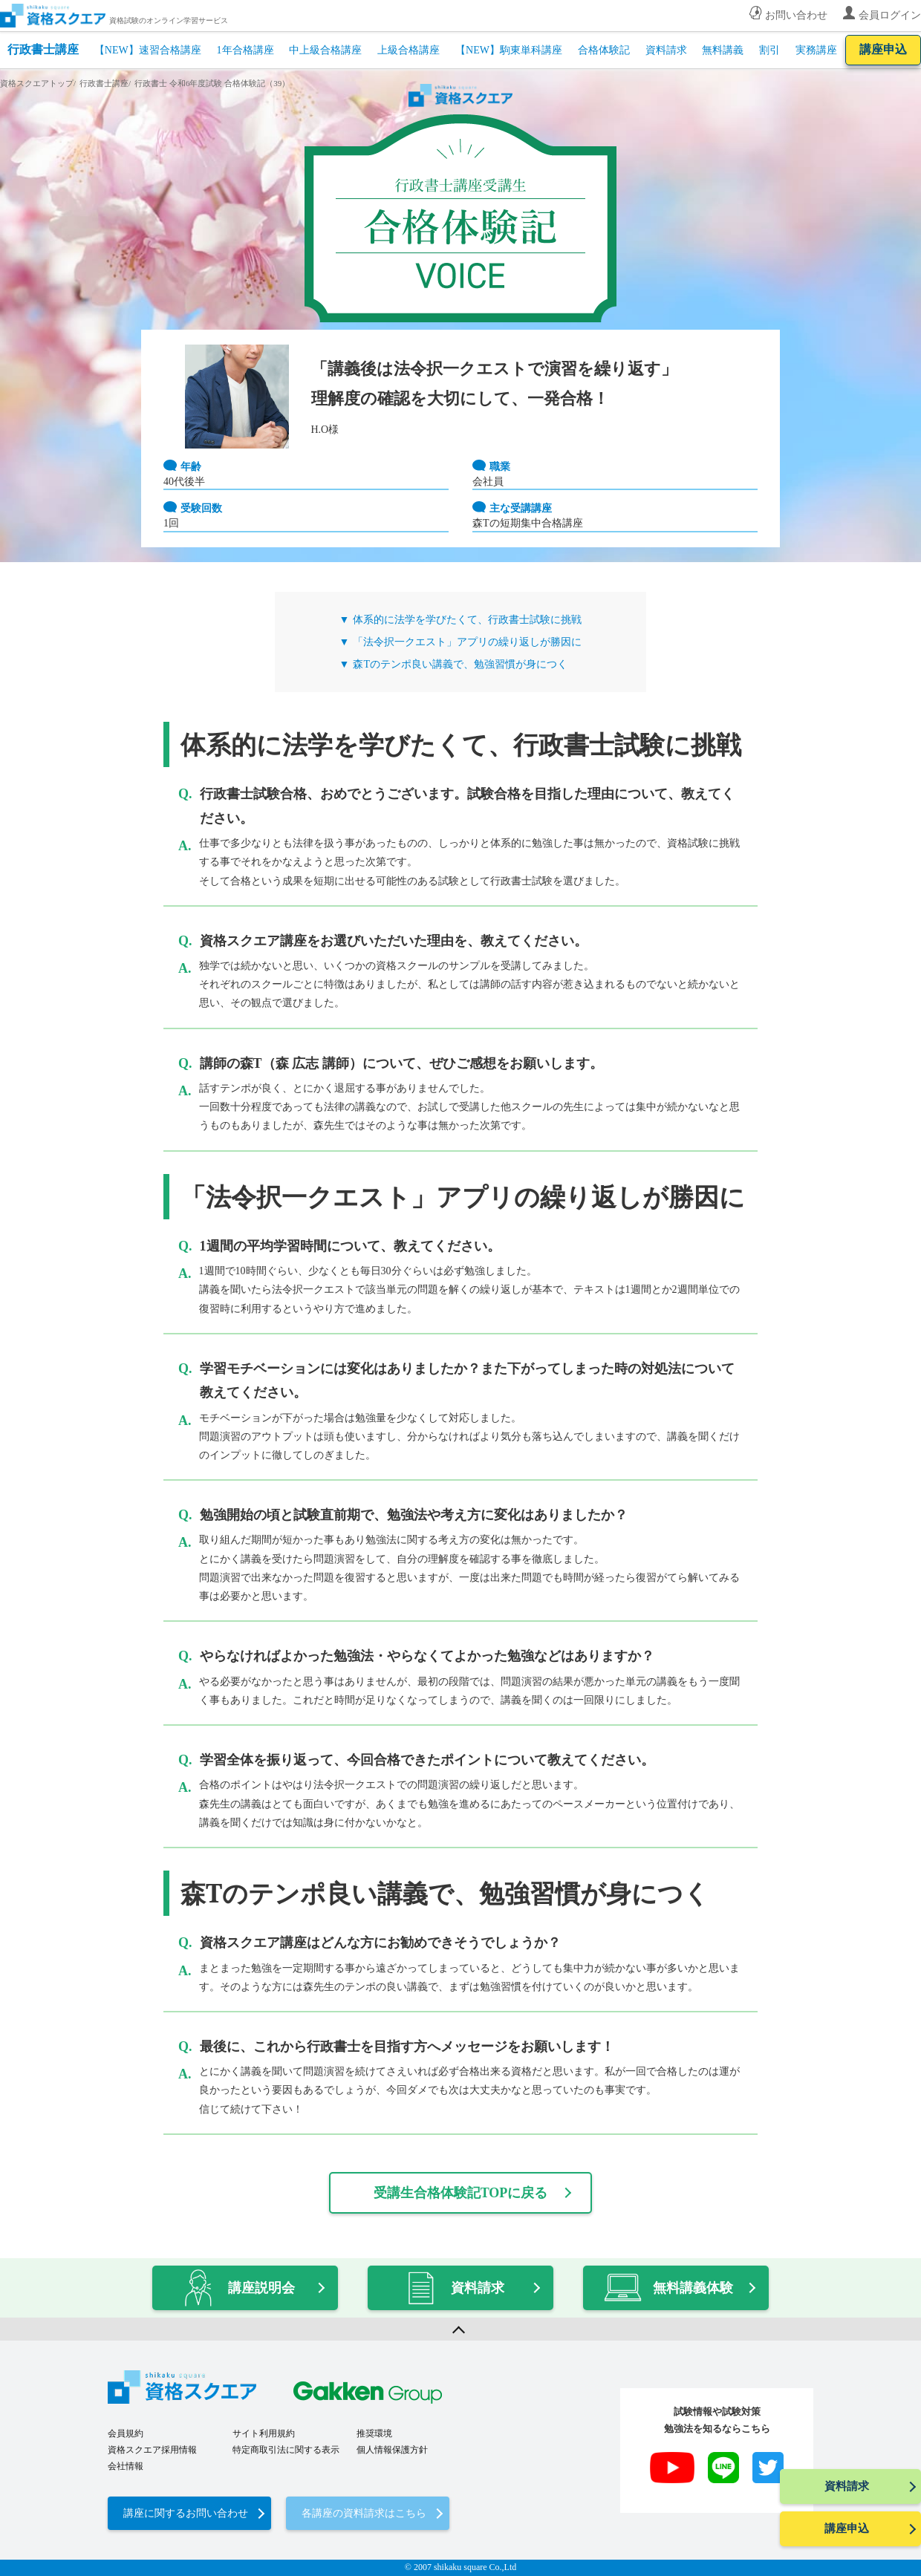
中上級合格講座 (325, 50)
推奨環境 (374, 2433)
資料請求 (666, 50)
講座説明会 (238, 2287)
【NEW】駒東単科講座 (508, 50)
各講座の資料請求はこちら (364, 2513)
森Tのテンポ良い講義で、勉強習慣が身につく (460, 664)
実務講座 (816, 50)
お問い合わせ (796, 15)
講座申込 (883, 49)
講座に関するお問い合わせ (185, 2513)
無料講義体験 (668, 2287)
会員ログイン (890, 15)
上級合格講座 (408, 50)
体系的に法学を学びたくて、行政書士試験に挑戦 (467, 619)
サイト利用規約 (263, 2433)
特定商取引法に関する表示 (285, 2450)
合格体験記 (604, 50)
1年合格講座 (245, 50)
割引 (769, 50)
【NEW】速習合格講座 (147, 50)
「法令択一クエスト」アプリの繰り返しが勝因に (467, 642)
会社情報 (125, 2466)
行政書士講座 (43, 49)
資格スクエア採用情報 (152, 2450)
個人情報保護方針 (392, 2450)
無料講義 (722, 50)
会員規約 (125, 2433)
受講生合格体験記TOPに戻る (461, 2192)
